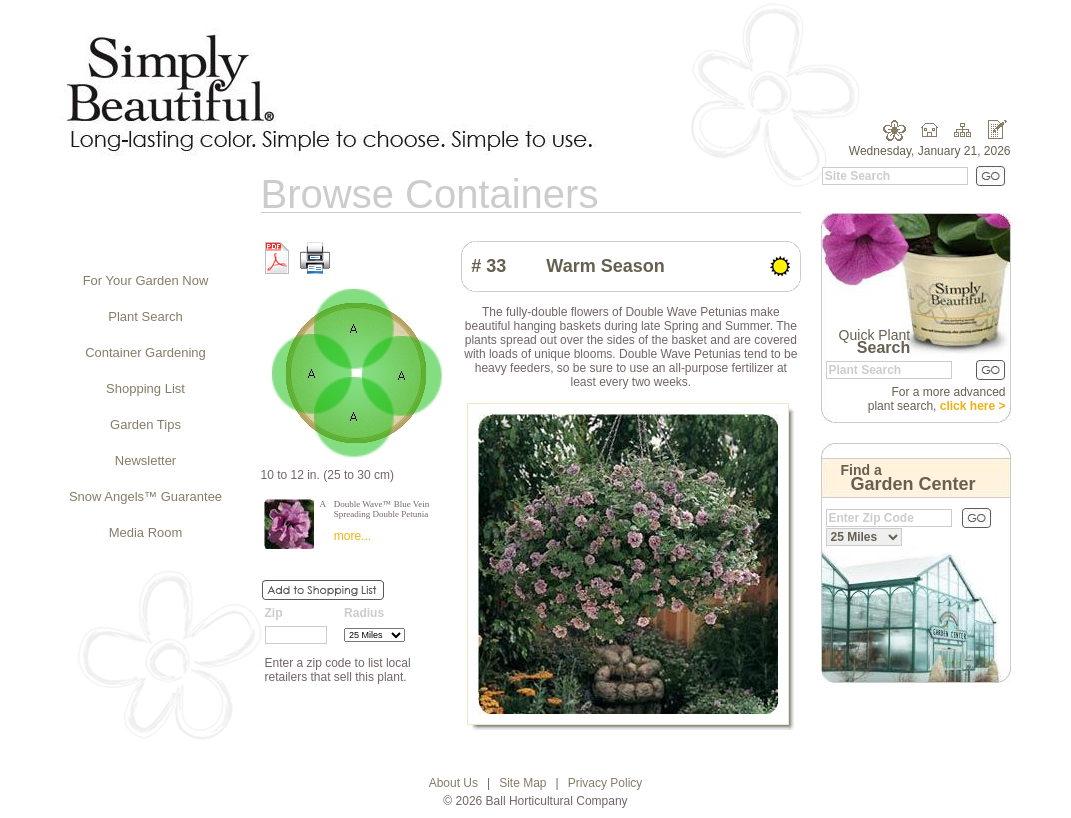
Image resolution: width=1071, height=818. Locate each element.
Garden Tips (145, 424)
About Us (453, 783)
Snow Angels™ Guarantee (145, 496)
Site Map (522, 783)
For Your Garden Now (146, 280)
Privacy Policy (605, 783)
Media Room (146, 532)
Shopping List (145, 388)
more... (352, 536)
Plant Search (145, 316)
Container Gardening (145, 352)
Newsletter (145, 460)
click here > (973, 406)
